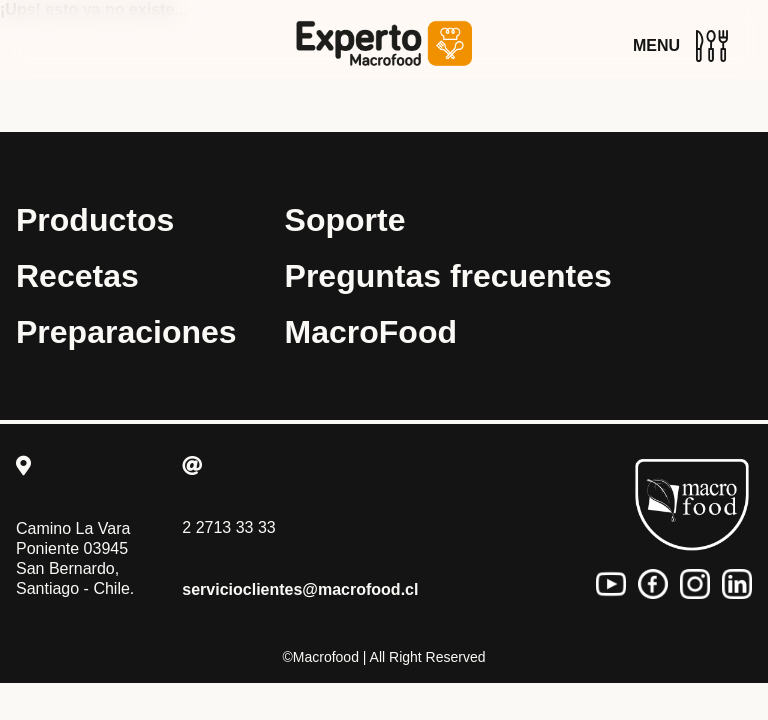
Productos (95, 220)
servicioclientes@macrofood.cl (300, 589)
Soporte (345, 220)
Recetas (77, 276)
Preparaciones (126, 332)
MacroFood (371, 332)
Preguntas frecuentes (448, 276)
